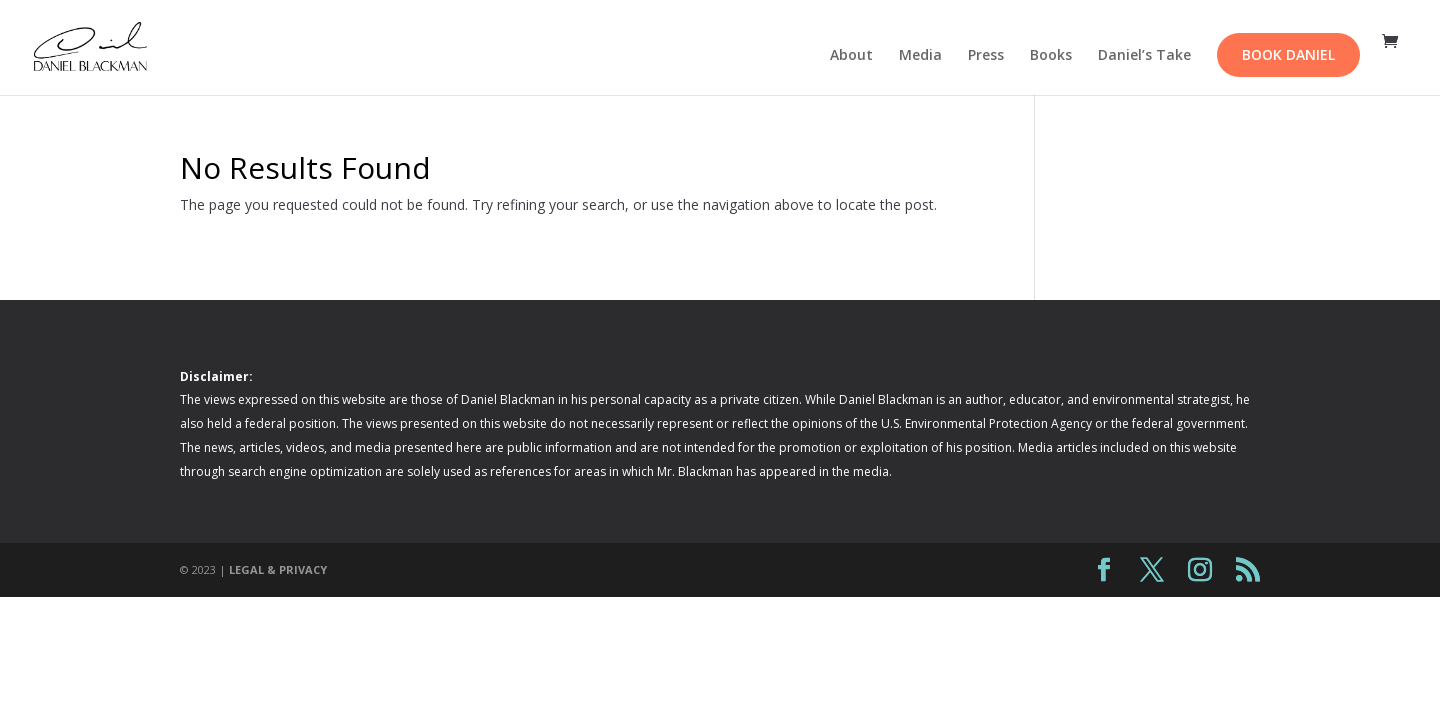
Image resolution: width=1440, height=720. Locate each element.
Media (920, 56)
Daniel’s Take (1144, 56)
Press (986, 56)
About (851, 56)
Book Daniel (1288, 54)
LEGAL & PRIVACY (278, 569)
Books (1051, 56)
